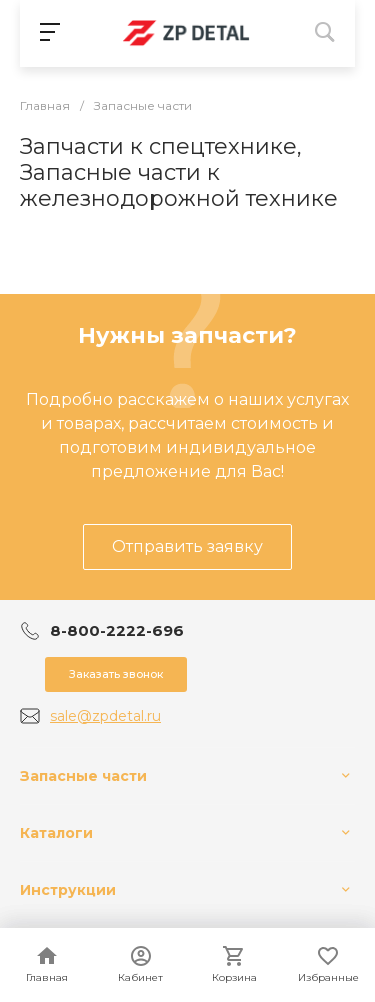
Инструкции (68, 890)
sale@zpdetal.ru (105, 716)
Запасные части (83, 776)
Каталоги (56, 833)
